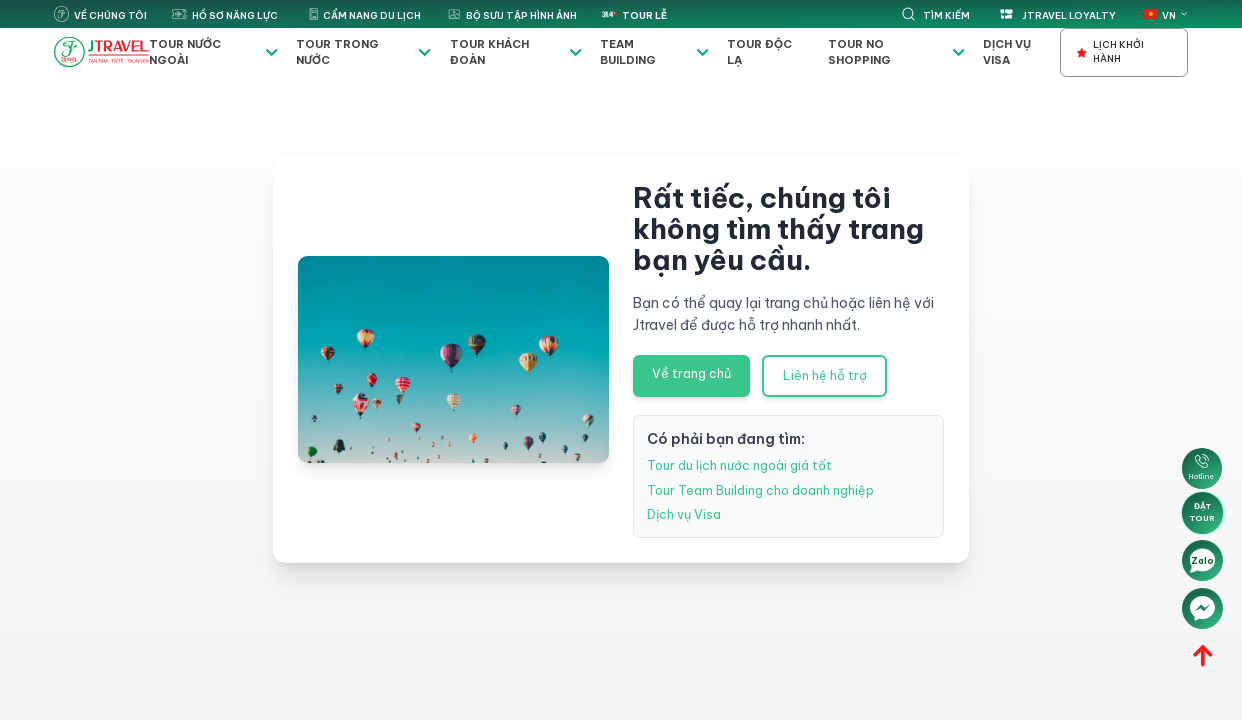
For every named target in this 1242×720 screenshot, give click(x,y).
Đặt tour (1203, 513)
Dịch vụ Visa (1007, 52)
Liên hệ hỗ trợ (825, 375)
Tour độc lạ (759, 52)
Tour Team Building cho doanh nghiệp (760, 490)
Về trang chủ (691, 373)
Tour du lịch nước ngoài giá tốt (739, 465)
